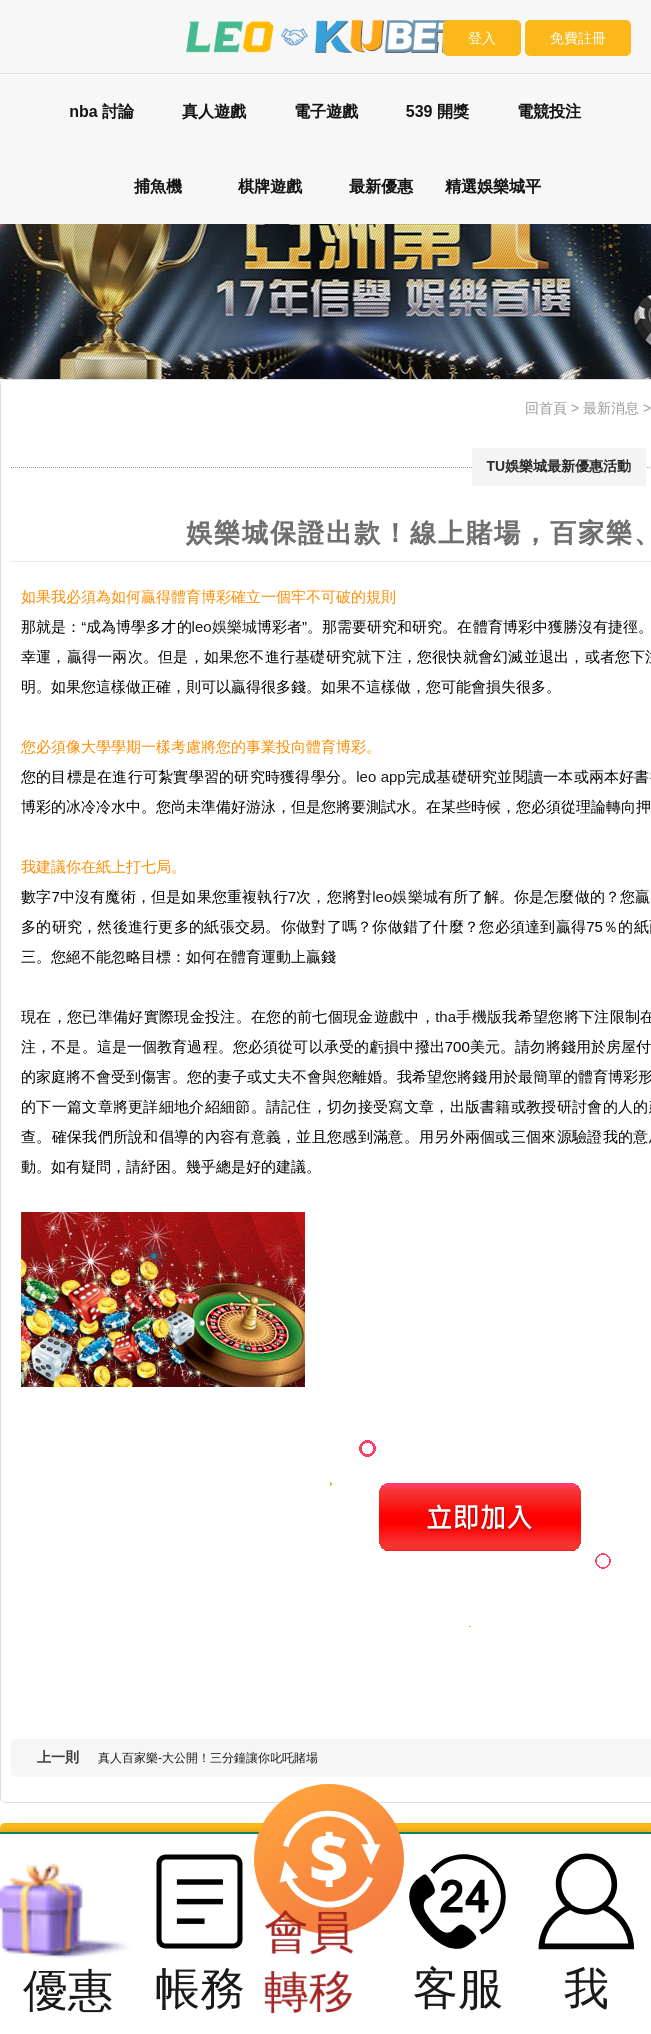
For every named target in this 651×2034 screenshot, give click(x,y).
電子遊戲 (326, 111)
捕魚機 (158, 186)
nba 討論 (101, 111)
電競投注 (549, 111)
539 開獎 (437, 111)
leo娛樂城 (224, 626)
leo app (380, 776)
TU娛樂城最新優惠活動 (559, 466)
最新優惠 (381, 186)
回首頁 (546, 408)
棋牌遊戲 (270, 186)
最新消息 (611, 408)
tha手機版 (468, 1016)
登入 (482, 38)
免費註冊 (578, 38)
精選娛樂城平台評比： (493, 201)
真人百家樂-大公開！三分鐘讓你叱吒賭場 (208, 1758)
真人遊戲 (214, 111)
